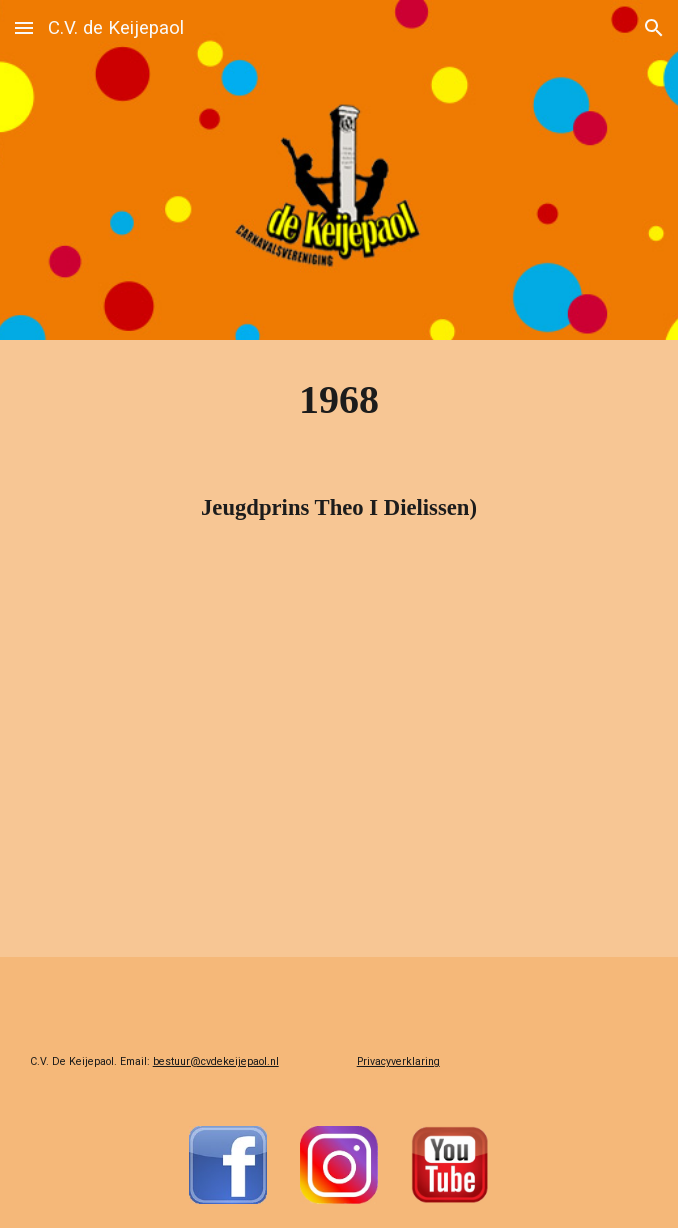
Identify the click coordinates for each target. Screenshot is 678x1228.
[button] (24, 27)
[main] (339, 399)
